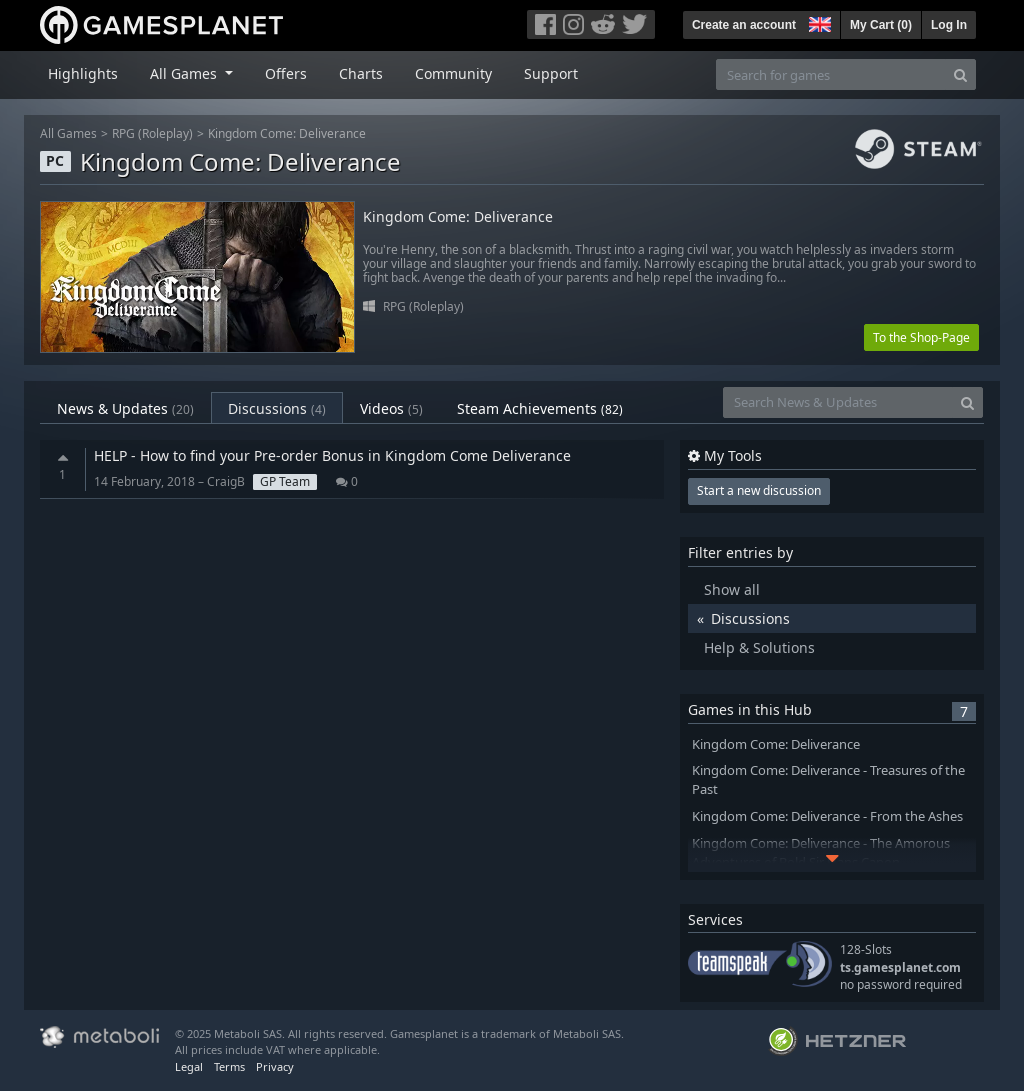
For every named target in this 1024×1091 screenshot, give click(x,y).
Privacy (275, 1066)
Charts (361, 73)
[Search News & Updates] (838, 402)
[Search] (960, 74)
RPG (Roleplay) (152, 133)
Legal (189, 1066)
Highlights (83, 73)
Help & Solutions (759, 647)
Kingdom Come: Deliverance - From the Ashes (827, 816)
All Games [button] (185, 73)
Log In (949, 25)
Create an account (744, 25)
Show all (732, 589)
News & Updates (125, 408)
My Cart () (881, 25)
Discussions (277, 408)
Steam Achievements (540, 408)
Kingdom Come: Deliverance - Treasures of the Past (828, 780)
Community (453, 73)
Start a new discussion (759, 490)
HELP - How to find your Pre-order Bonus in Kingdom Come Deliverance (332, 455)
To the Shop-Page (921, 337)
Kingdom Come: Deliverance (287, 133)
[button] (818, 22)
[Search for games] (831, 74)
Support (551, 73)
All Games (68, 133)
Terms (229, 1066)
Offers (286, 73)
